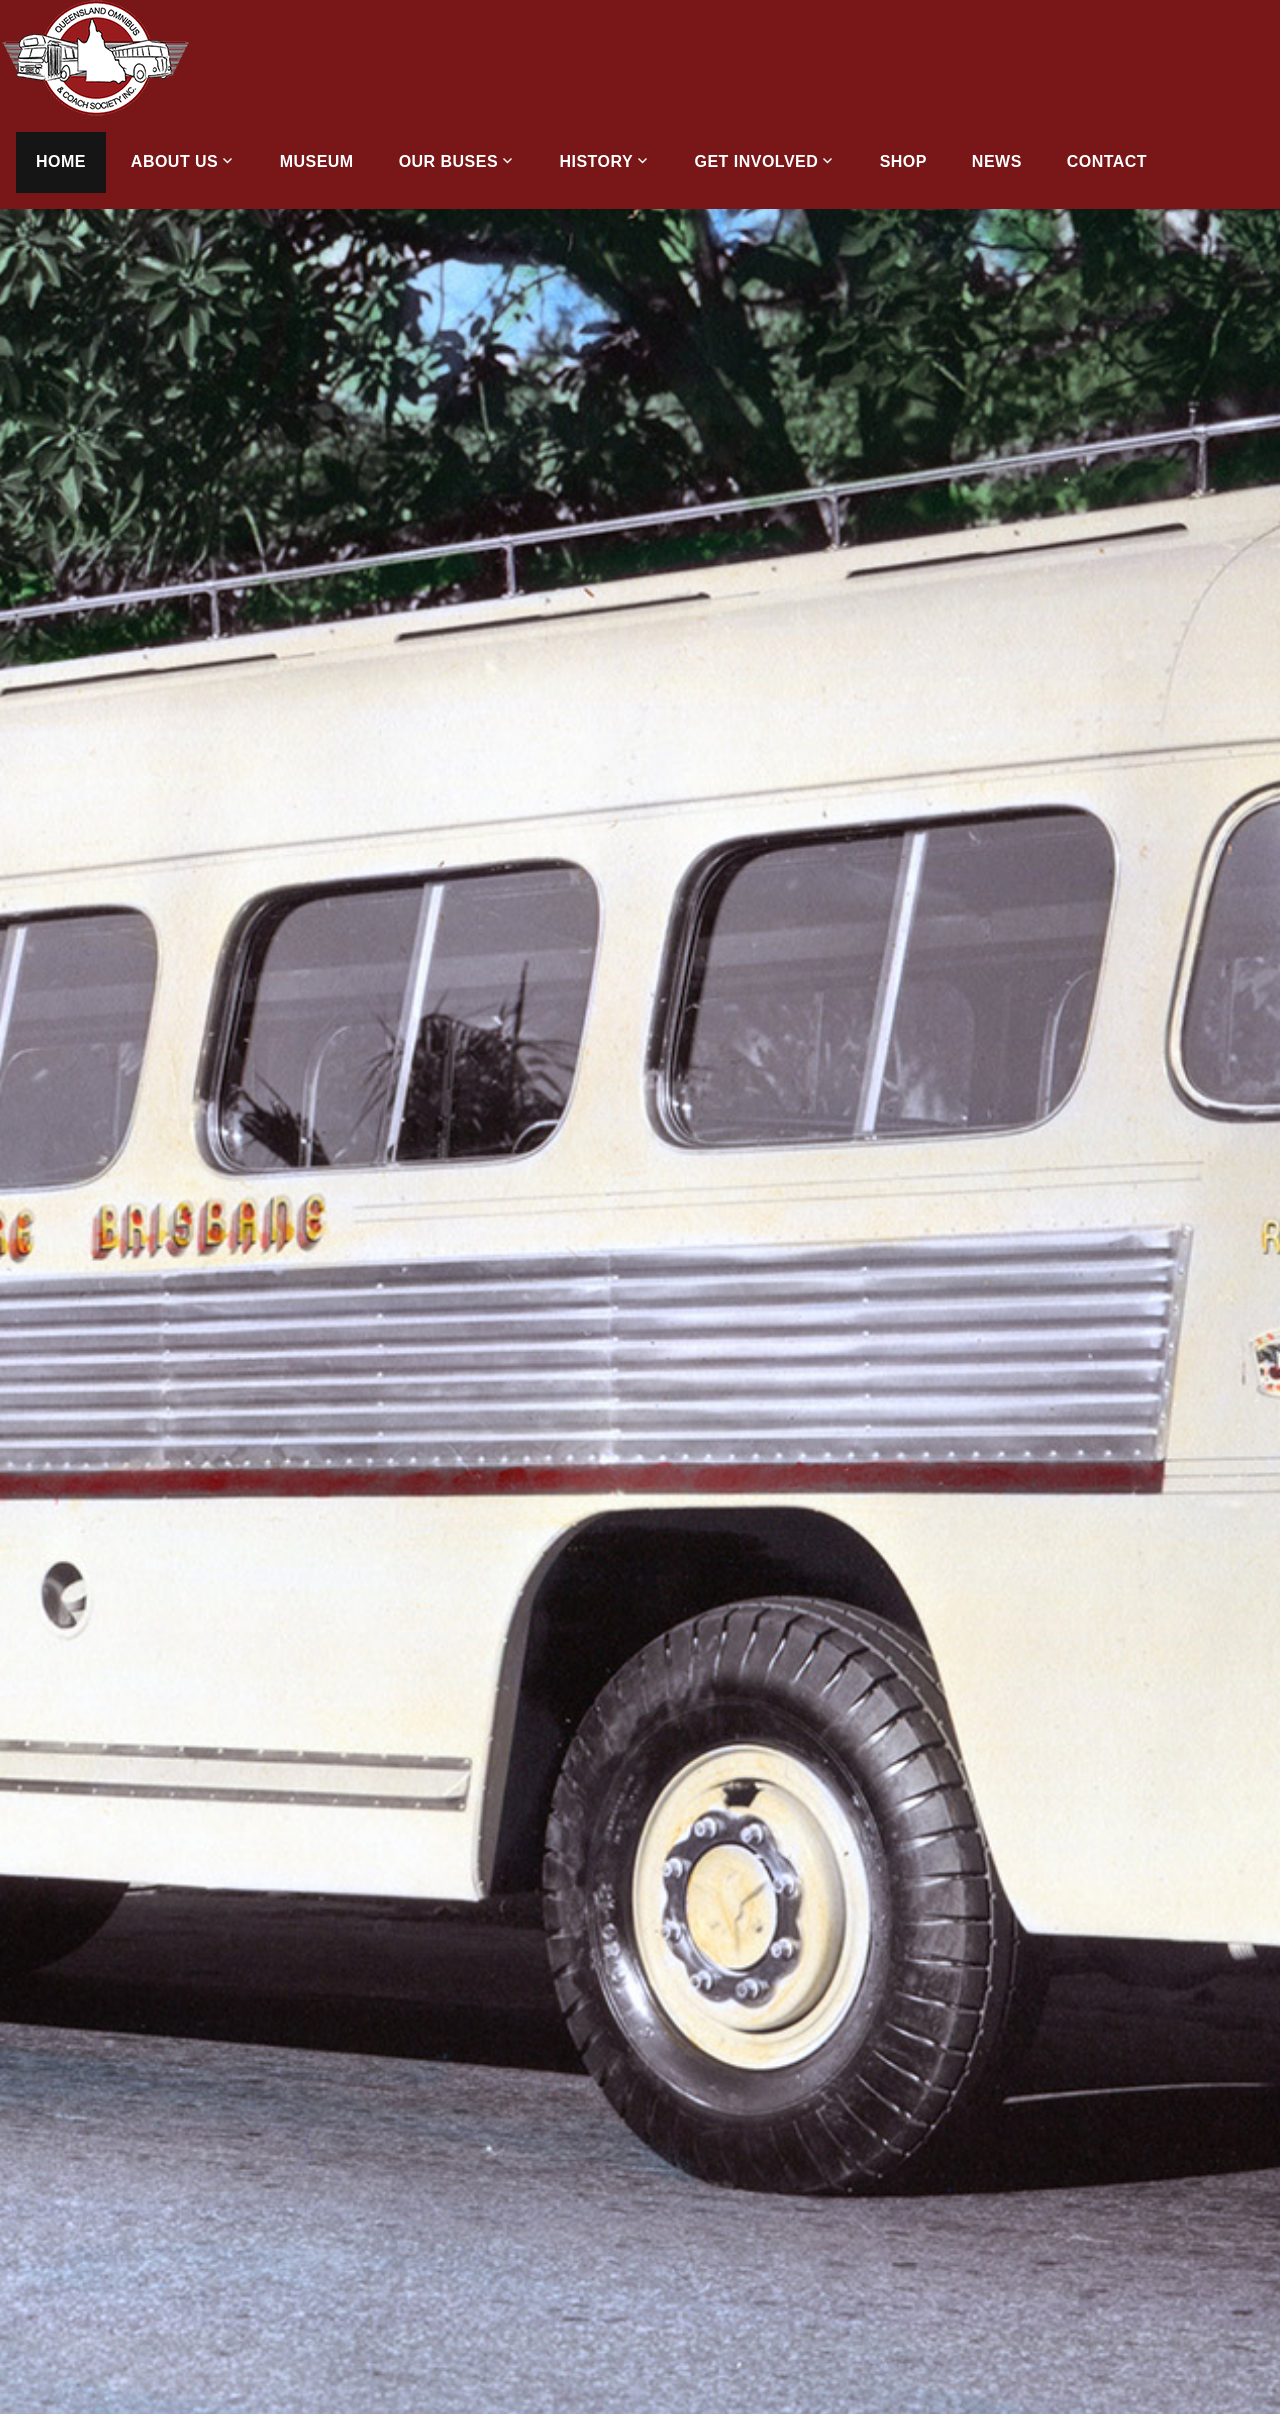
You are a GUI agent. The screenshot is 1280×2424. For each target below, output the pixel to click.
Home (61, 161)
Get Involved (757, 161)
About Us (174, 161)
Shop (903, 161)
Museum (317, 161)
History (597, 161)
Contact (1107, 161)
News (997, 161)
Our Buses (448, 161)
